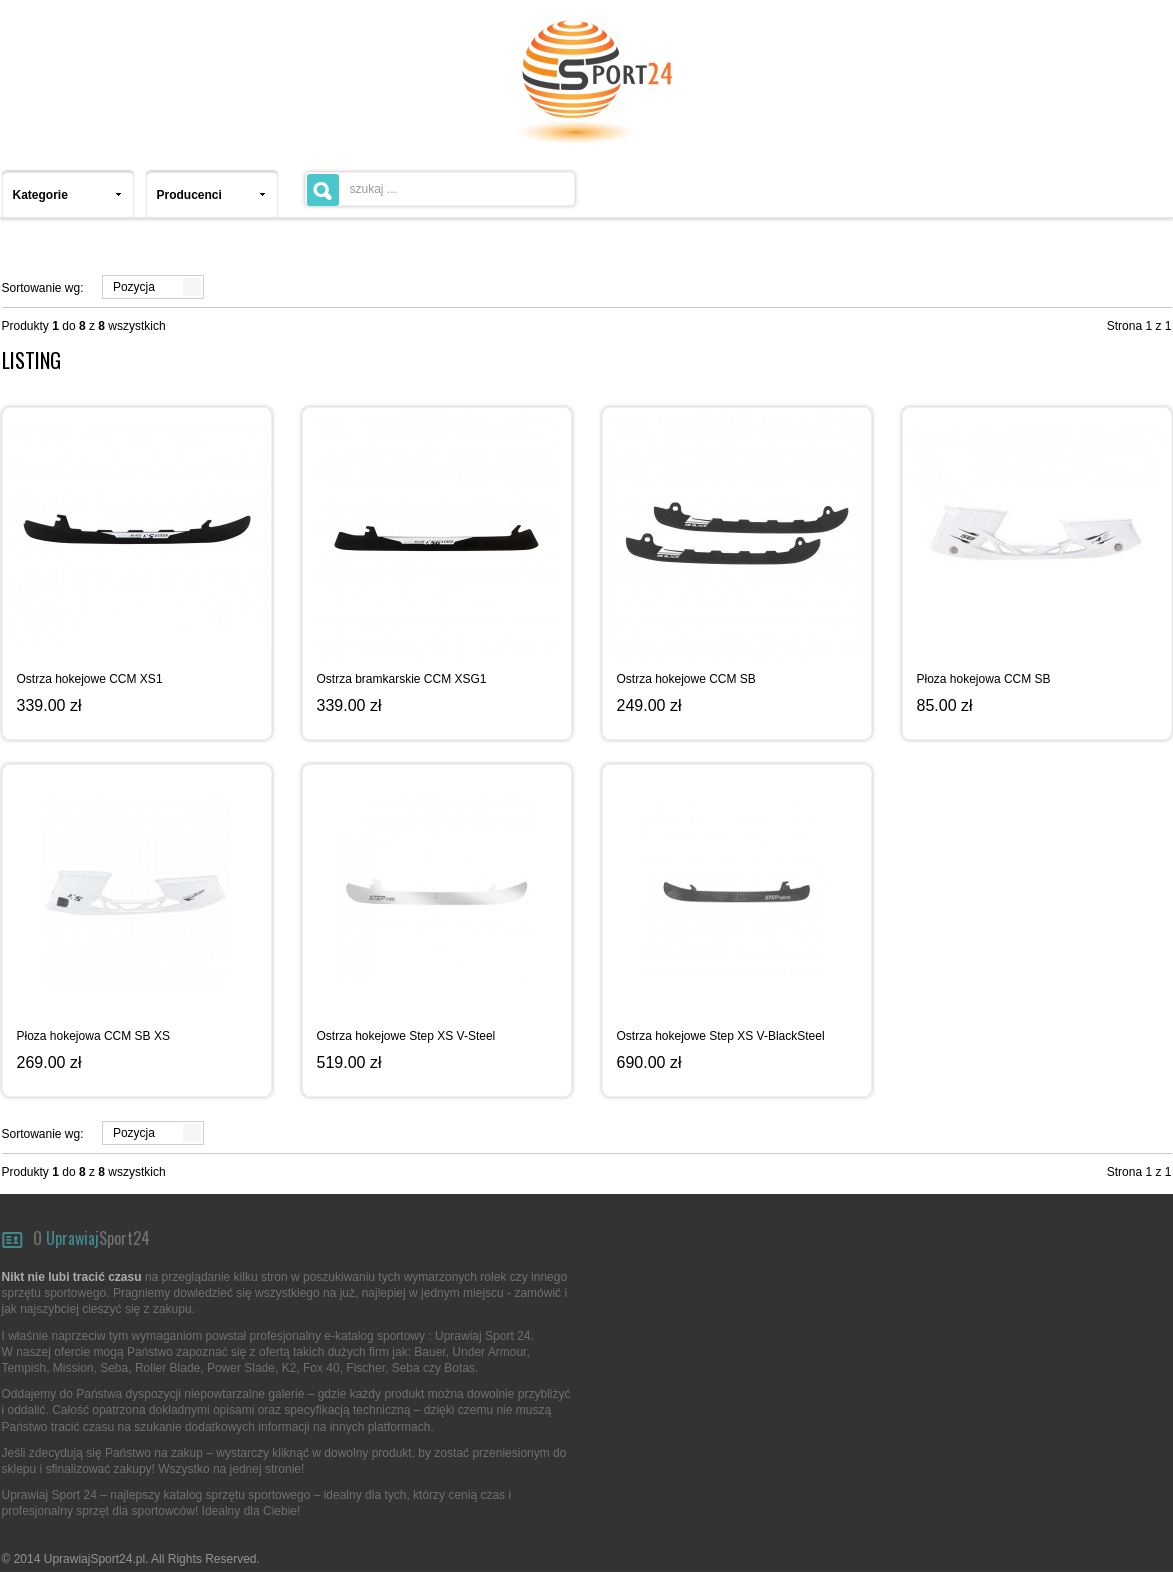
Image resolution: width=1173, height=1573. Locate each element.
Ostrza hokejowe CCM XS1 (90, 679)
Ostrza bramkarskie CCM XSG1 (402, 679)
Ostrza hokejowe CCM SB (686, 679)
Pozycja (134, 287)
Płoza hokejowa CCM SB (984, 679)
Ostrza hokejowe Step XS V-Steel (406, 1036)
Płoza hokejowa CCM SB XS (93, 1036)
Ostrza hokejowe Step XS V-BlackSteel (721, 1036)
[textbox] (440, 189)
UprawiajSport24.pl (94, 1559)
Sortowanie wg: (43, 288)
